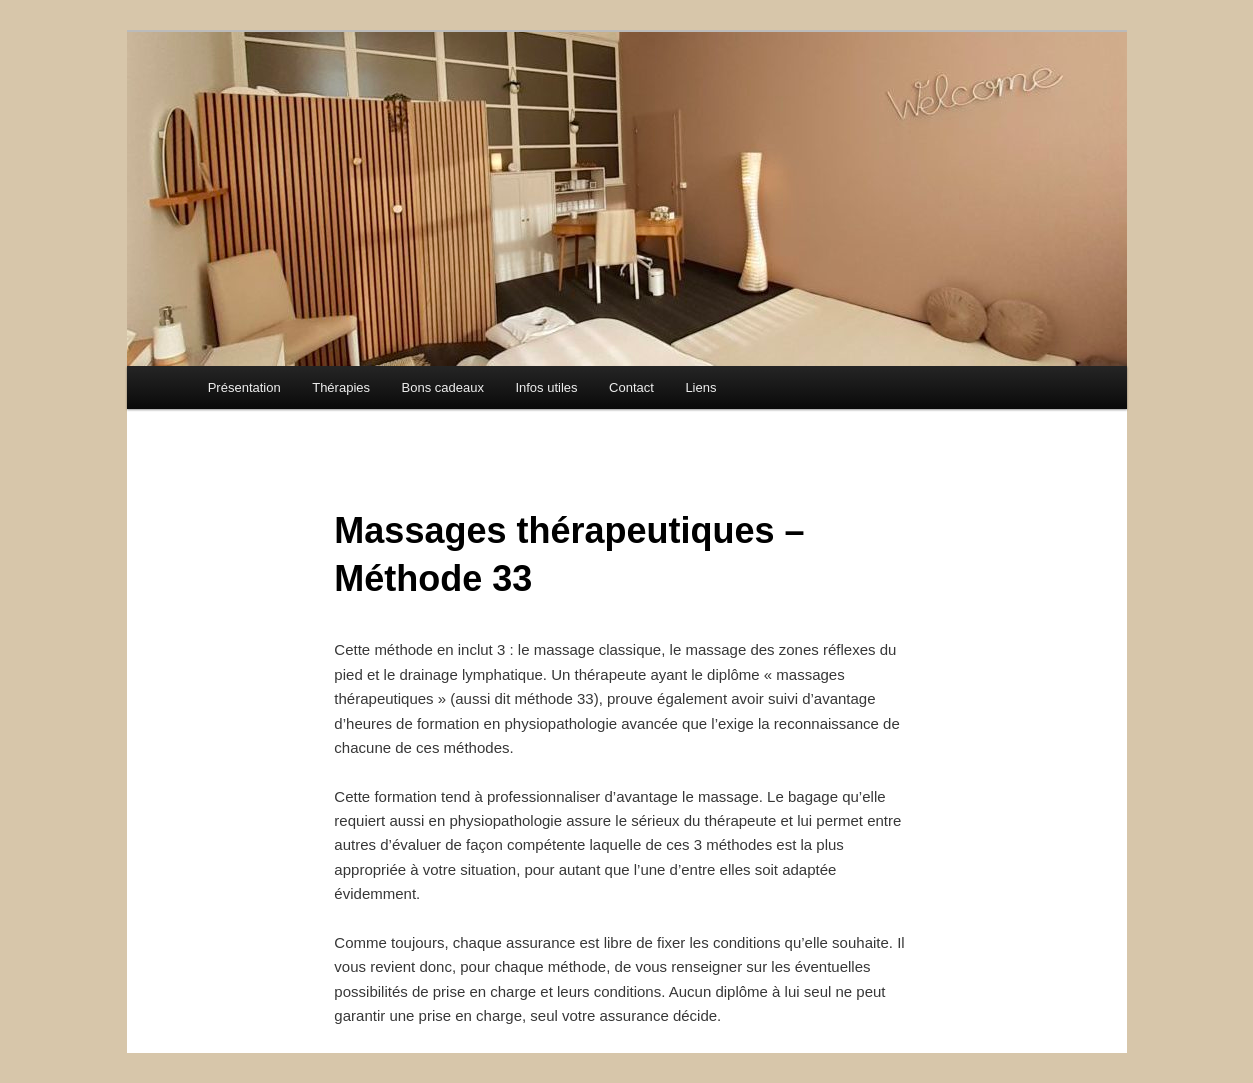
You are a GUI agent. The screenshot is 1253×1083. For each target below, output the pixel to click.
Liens (700, 387)
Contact (631, 387)
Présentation (244, 387)
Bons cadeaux (443, 387)
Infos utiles (546, 387)
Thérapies (341, 387)
